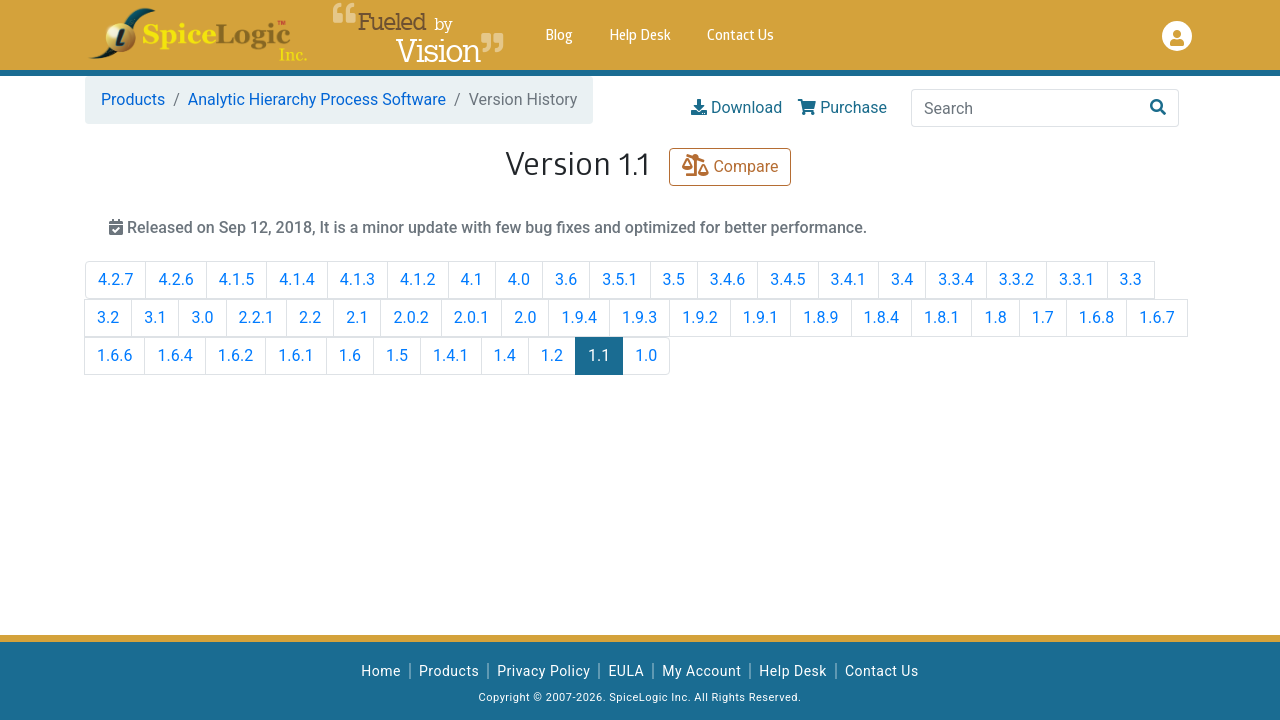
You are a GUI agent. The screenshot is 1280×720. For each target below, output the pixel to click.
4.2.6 (175, 279)
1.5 (397, 355)
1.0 (646, 355)
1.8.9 (820, 317)
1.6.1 (295, 355)
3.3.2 (1016, 279)
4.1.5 (236, 279)
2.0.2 (410, 317)
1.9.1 (760, 317)
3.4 (902, 279)
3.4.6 (727, 279)
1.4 (505, 355)
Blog (559, 36)
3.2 (108, 317)
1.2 (552, 355)
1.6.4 (174, 355)
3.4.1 (848, 279)
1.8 (995, 317)
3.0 (202, 317)
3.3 (1131, 279)
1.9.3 (639, 317)
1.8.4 (881, 317)
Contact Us (740, 36)
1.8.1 (941, 317)
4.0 (519, 279)
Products (133, 99)
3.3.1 (1076, 279)
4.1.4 (296, 279)
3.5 (674, 279)
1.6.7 (1156, 317)
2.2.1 (256, 317)
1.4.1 (450, 355)
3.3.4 (955, 279)
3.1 (155, 317)
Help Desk (640, 36)
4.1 (472, 279)
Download (736, 107)
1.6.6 (114, 355)
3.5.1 (619, 279)
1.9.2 (699, 317)
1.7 (1043, 317)
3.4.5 (787, 279)
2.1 (357, 317)
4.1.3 (357, 279)
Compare (730, 166)
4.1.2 (417, 279)
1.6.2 (235, 355)
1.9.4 (578, 317)
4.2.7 (115, 279)
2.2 (310, 317)
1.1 (599, 355)
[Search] (1025, 108)
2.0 (525, 317)
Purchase (842, 107)
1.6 (350, 355)
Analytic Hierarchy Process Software (317, 99)
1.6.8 (1096, 317)
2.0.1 (471, 317)
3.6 (566, 279)
